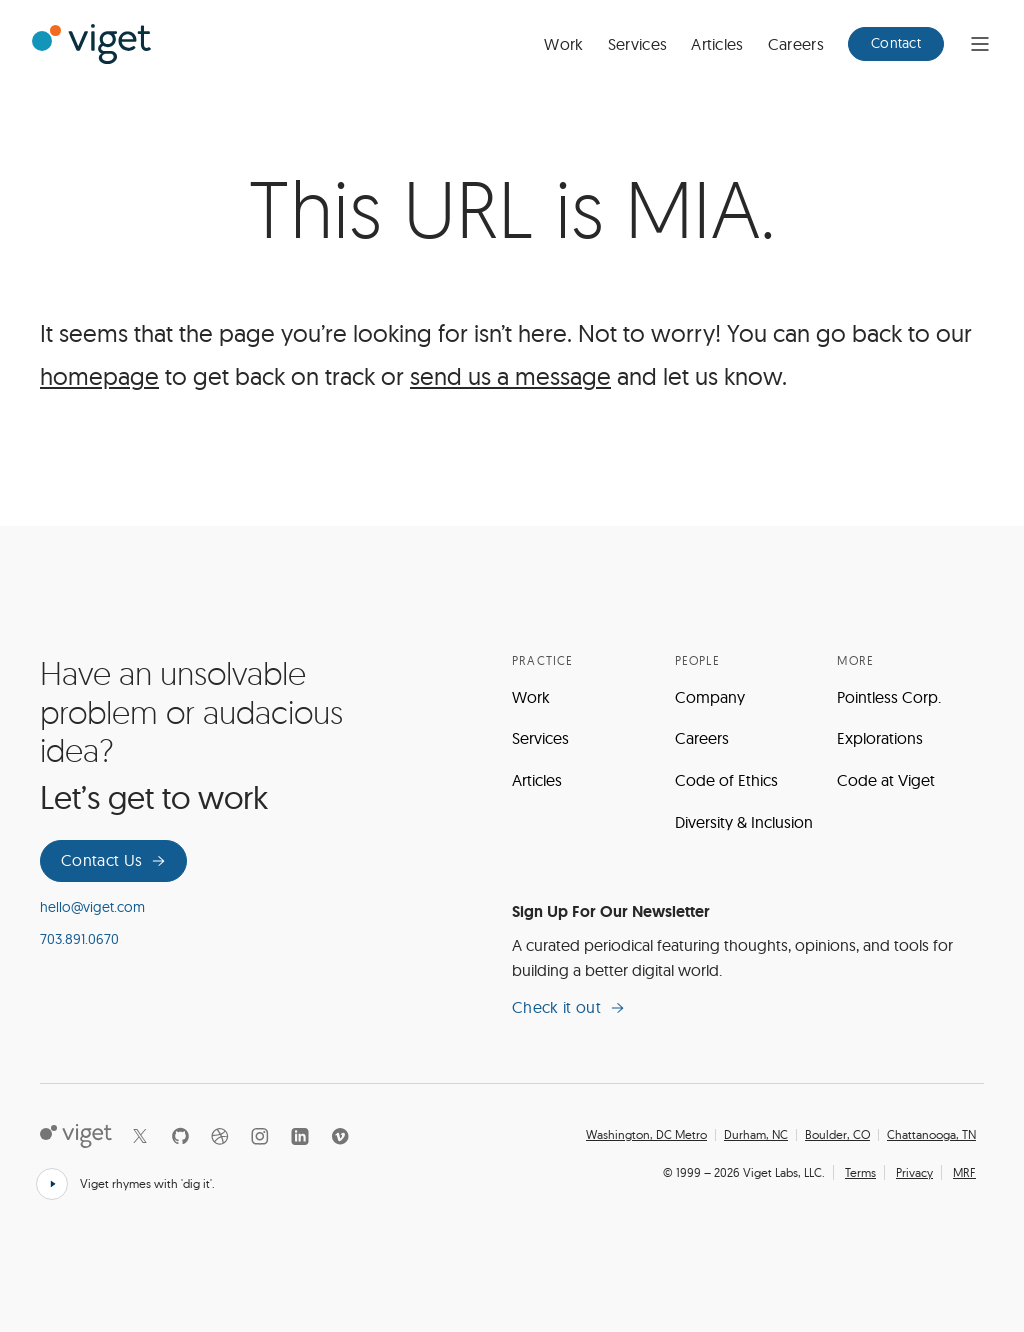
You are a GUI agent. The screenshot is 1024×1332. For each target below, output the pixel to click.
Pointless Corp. (889, 697)
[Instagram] (260, 1136)
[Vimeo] (340, 1136)
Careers (796, 44)
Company (710, 697)
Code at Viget (886, 780)
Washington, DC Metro (646, 1135)
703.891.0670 (79, 939)
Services (638, 44)
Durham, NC (756, 1135)
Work (563, 44)
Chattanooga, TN (931, 1135)
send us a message (510, 376)
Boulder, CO (837, 1135)
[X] (140, 1136)
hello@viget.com (92, 907)
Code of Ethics (726, 780)
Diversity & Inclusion (744, 822)
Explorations (880, 738)
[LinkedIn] (300, 1136)
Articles (717, 44)
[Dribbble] (220, 1136)
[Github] (180, 1136)
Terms (860, 1172)
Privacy (914, 1172)
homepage (99, 376)
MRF (964, 1172)
